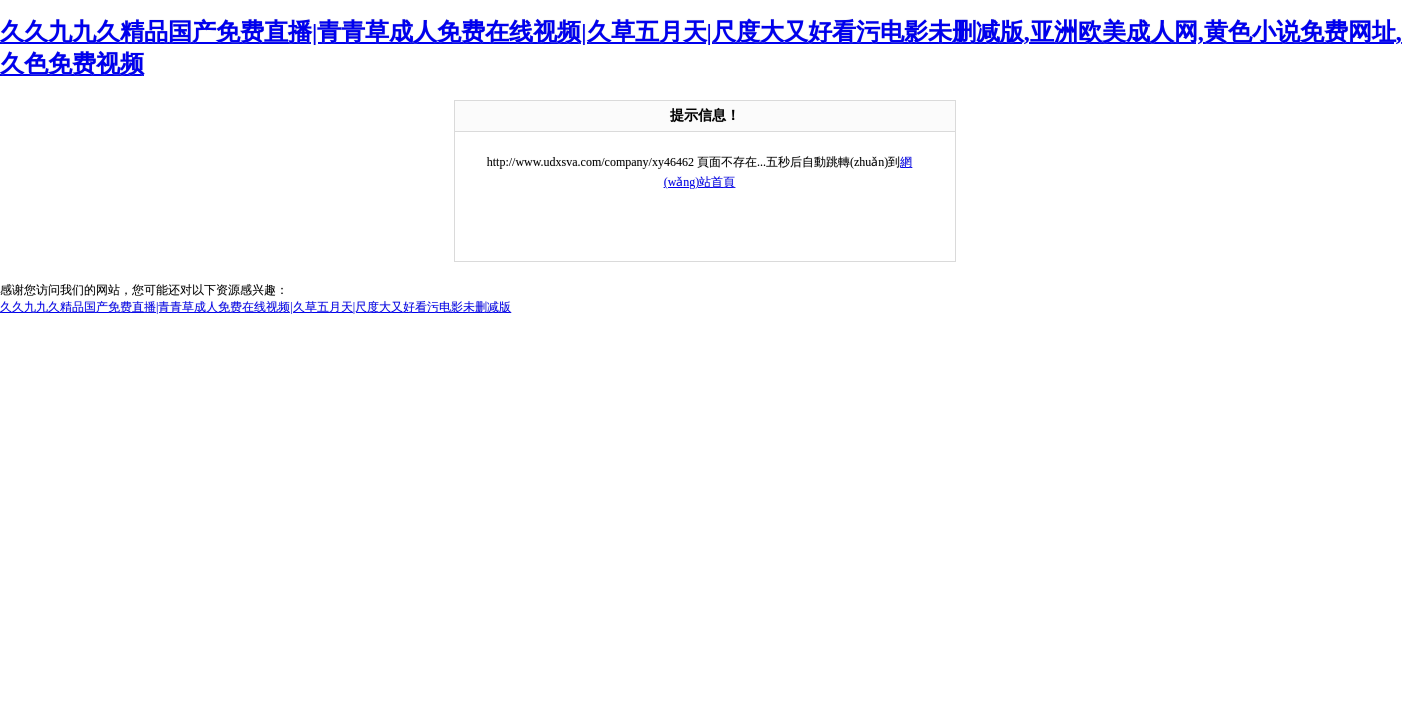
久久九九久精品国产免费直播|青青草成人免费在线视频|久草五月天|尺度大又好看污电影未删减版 (255, 307)
